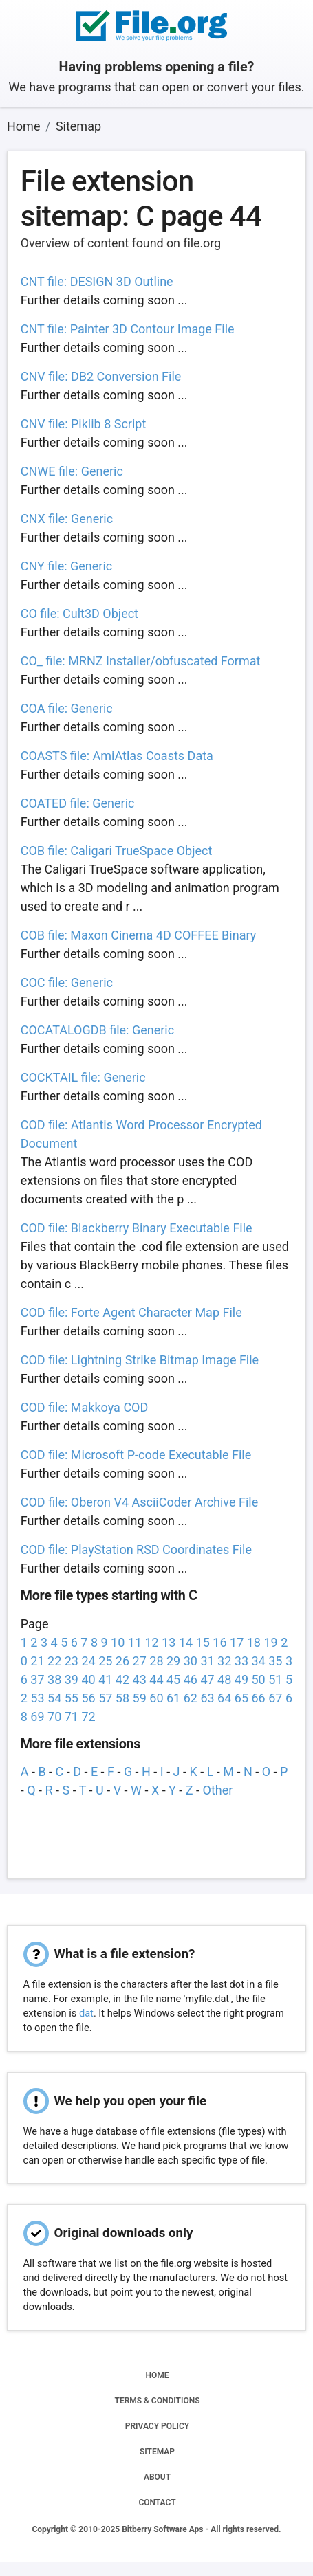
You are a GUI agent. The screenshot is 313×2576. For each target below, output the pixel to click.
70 (54, 1716)
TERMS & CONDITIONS (157, 2401)
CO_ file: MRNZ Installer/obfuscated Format (141, 661)
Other (218, 1790)
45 (173, 1679)
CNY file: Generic (67, 566)
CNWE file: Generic (72, 471)
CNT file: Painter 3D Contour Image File (128, 329)
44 (156, 1679)
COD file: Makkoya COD (85, 1407)
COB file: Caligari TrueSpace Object (117, 850)
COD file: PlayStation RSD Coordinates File (136, 1549)
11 (135, 1642)
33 (241, 1661)
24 (88, 1661)
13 (168, 1642)
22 (54, 1661)
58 (122, 1698)
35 (275, 1661)
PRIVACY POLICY (157, 2426)
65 (241, 1698)
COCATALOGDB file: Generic (97, 1030)
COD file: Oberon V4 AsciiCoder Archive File (139, 1502)
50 (258, 1679)
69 (37, 1716)
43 (140, 1679)
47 (207, 1679)
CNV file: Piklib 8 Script (84, 424)
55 (71, 1698)
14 (186, 1642)
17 (237, 1642)
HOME (157, 2375)
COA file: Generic (67, 708)
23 (71, 1661)
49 (241, 1679)
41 (105, 1679)
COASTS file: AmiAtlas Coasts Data (117, 755)
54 (54, 1698)
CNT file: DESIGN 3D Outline (97, 281)
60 (156, 1698)
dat (86, 2013)
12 (152, 1642)
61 (173, 1698)
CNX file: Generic (67, 518)
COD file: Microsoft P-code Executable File (136, 1454)
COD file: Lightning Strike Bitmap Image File (140, 1360)
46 (190, 1679)
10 (118, 1642)
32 (224, 1661)
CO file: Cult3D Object (79, 613)
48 (224, 1679)
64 (224, 1698)
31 (207, 1661)
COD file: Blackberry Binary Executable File (136, 1228)
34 (258, 1661)
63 (207, 1698)
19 (270, 1642)
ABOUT (157, 2477)
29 (173, 1661)
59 (140, 1698)
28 (156, 1661)
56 (88, 1698)
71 (71, 1716)
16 (219, 1642)
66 (258, 1698)
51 (275, 1679)
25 (105, 1661)
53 (37, 1698)
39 (71, 1679)
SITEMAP (157, 2451)
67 (275, 1698)
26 (122, 1661)
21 (37, 1661)
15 (203, 1642)
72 (88, 1716)
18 (254, 1642)
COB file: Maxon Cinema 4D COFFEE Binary (138, 935)
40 (88, 1679)
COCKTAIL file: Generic (83, 1077)
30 (190, 1661)
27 (140, 1661)
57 (105, 1698)
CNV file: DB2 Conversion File (101, 376)
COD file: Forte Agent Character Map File (131, 1312)
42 (122, 1679)
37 (37, 1679)
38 (54, 1679)
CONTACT (156, 2502)
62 (190, 1698)
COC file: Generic (67, 982)
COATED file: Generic (78, 803)
